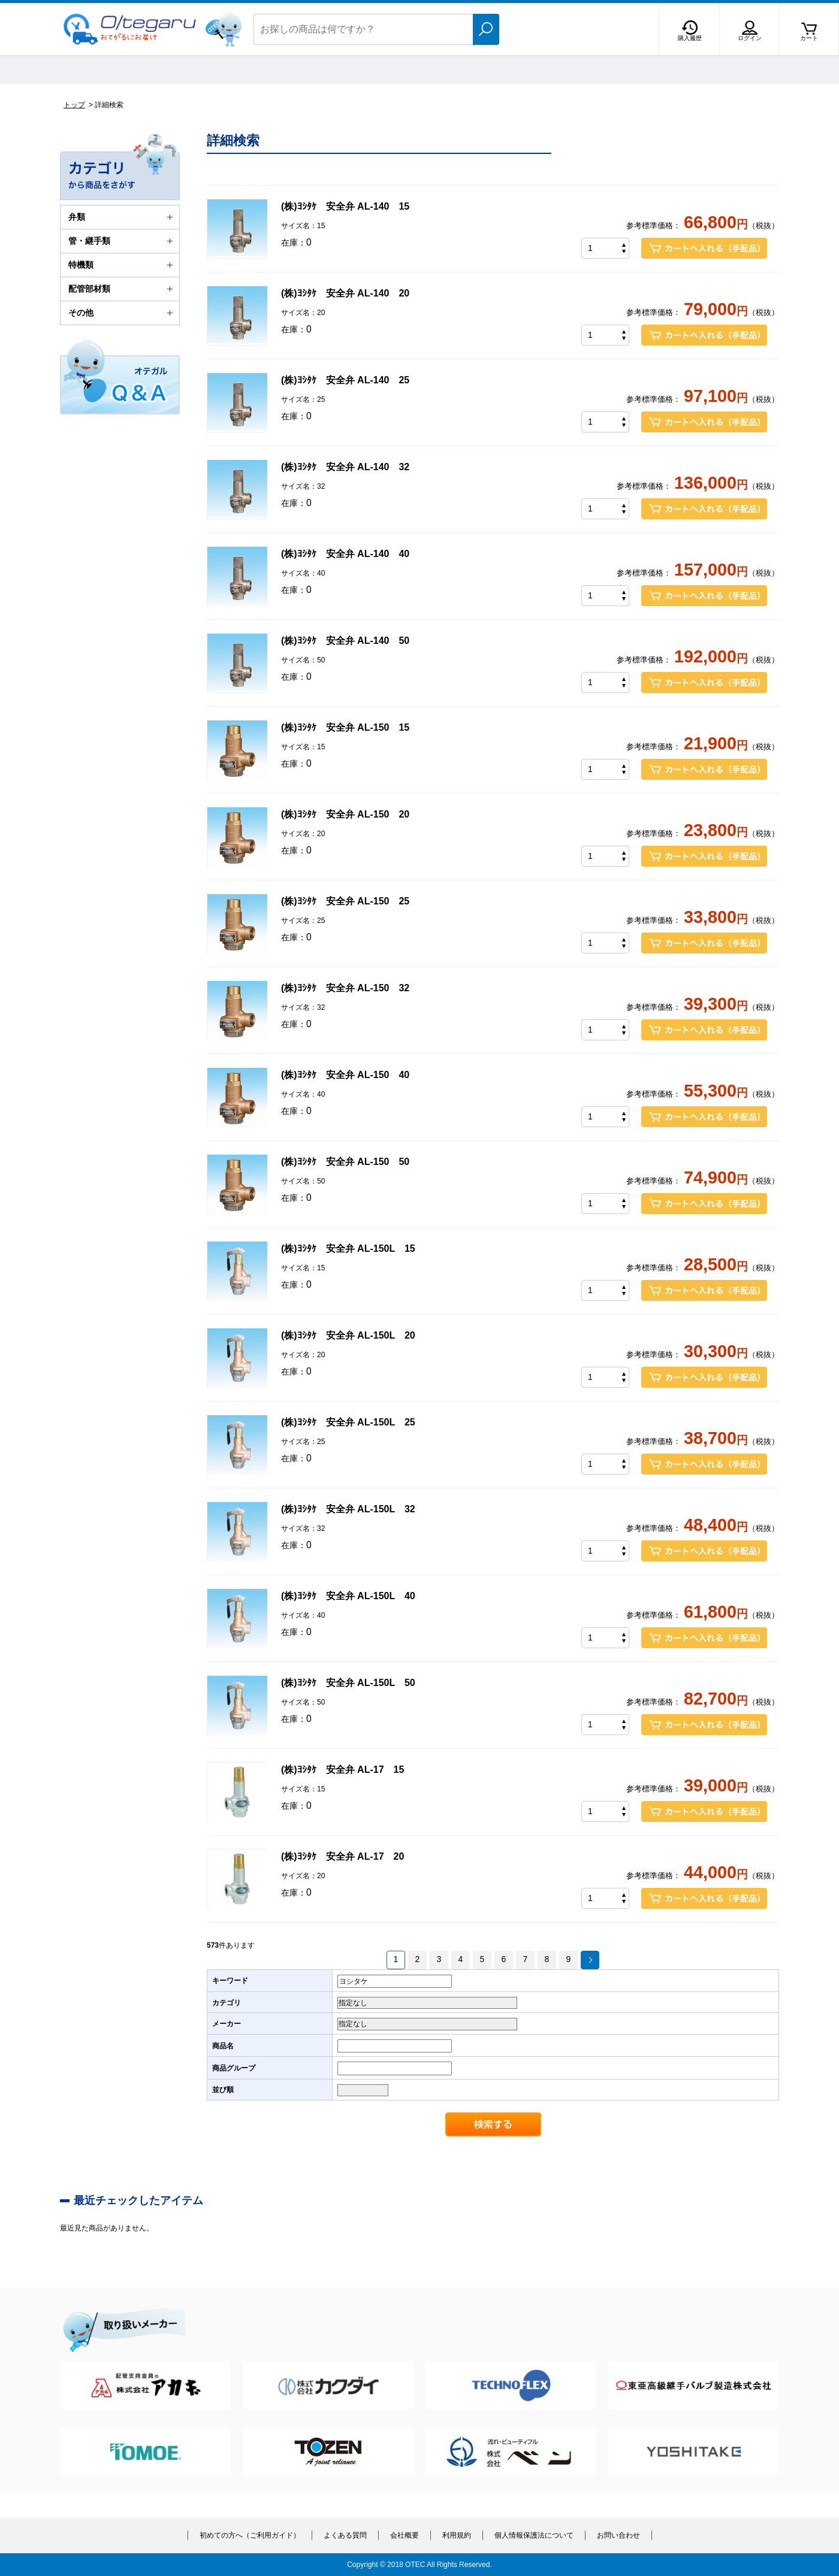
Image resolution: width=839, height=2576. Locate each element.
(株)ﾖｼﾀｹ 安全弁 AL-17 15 (342, 1769)
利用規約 (456, 2535)
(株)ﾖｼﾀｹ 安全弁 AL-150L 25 (348, 1422)
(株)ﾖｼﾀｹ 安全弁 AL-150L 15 (348, 1248)
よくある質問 (345, 2535)
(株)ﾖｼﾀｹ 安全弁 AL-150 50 (345, 1162)
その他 (122, 313)
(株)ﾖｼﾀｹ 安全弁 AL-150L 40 (348, 1596)
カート (809, 38)
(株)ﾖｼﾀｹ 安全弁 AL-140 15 (345, 206)
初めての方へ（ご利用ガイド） (250, 2535)
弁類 (122, 217)
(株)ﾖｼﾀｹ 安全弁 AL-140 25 (345, 380)
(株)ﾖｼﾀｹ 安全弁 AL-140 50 (345, 640)
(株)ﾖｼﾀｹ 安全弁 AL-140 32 (345, 467)
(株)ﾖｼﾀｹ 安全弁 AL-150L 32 (348, 1509)
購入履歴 (690, 38)
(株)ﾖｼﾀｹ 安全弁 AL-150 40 (345, 1075)
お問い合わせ (618, 2535)
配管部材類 (122, 289)
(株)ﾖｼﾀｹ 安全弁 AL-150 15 (345, 727)
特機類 (122, 265)
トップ (74, 105)
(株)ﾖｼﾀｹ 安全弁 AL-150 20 (345, 814)
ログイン (750, 38)
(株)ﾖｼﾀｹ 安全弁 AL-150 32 (345, 988)
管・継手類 (122, 241)
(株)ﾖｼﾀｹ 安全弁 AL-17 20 (342, 1856)
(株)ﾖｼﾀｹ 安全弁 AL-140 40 (345, 554)
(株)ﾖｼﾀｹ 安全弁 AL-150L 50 (348, 1683)
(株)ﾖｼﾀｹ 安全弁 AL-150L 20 (348, 1335)
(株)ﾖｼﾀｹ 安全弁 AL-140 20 (345, 293)
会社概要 (404, 2535)
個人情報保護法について (534, 2535)
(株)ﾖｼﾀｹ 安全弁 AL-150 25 (345, 901)
